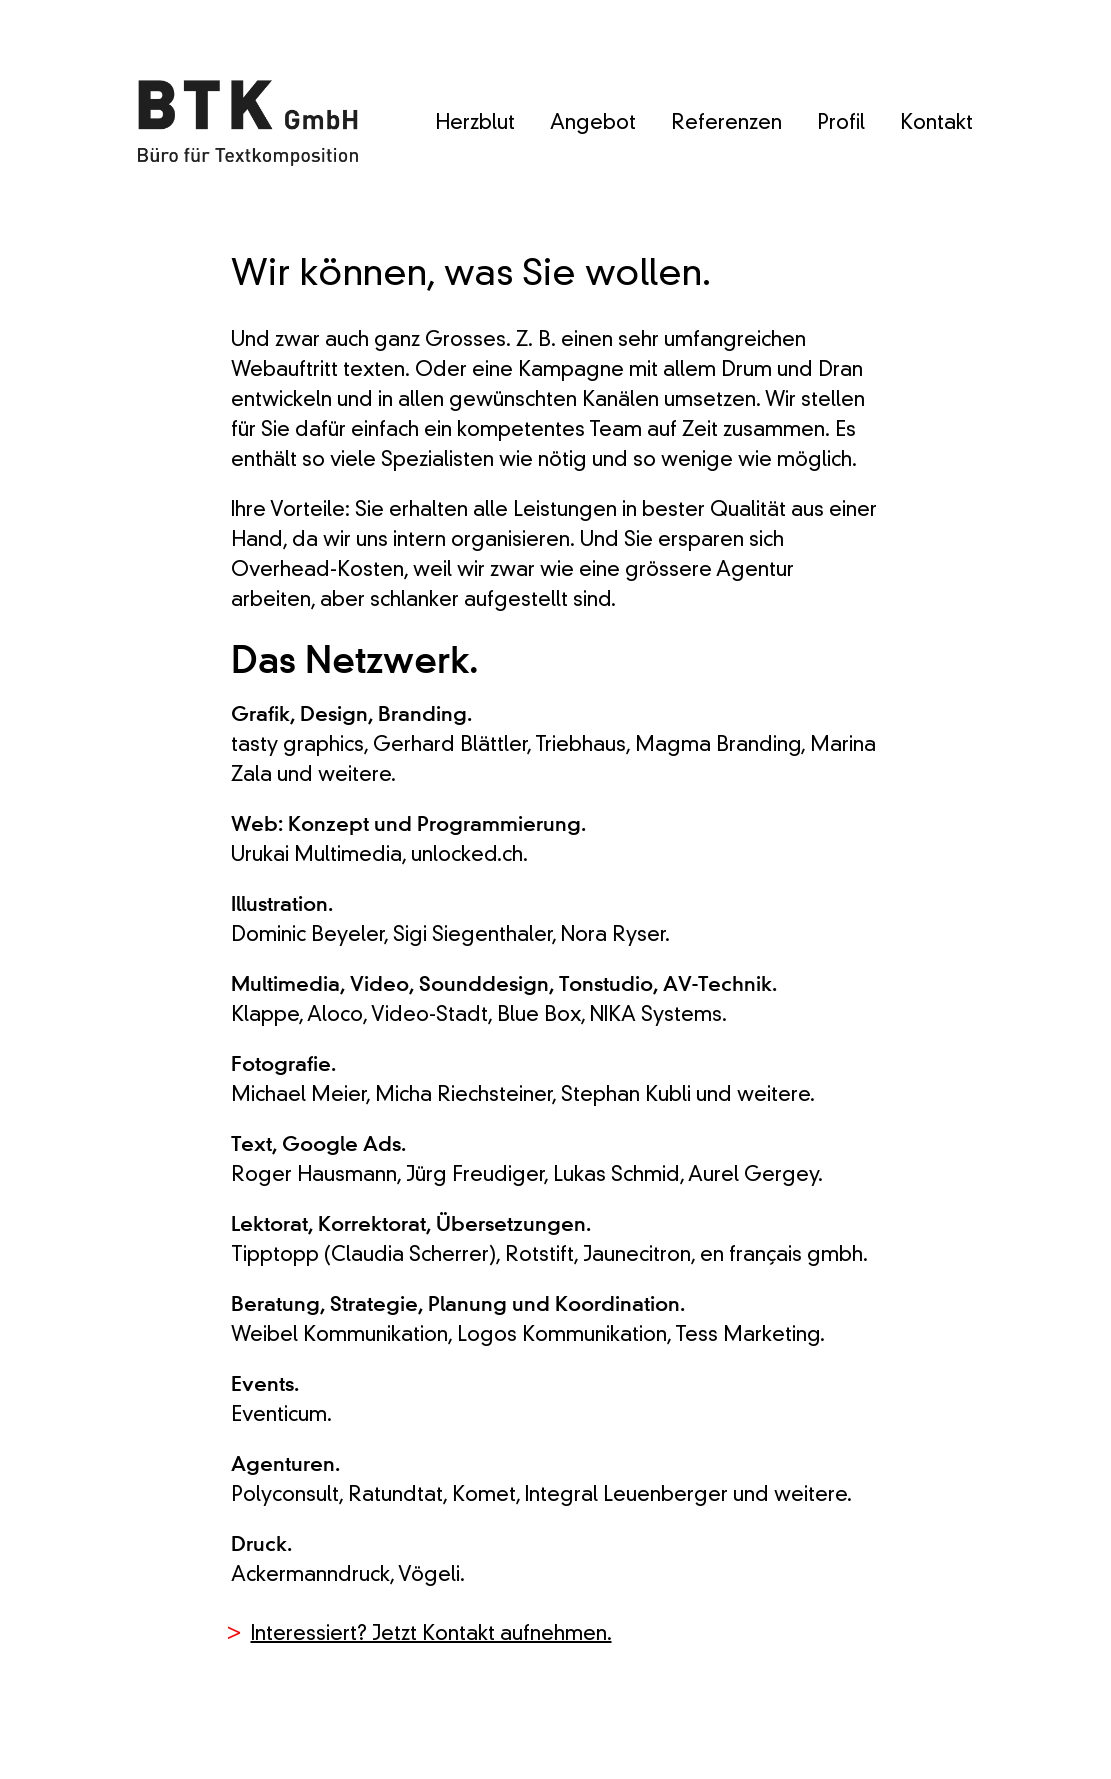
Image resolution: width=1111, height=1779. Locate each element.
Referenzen (726, 124)
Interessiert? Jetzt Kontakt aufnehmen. (431, 1635)
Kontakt (936, 124)
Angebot (593, 124)
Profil (841, 124)
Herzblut (475, 124)
